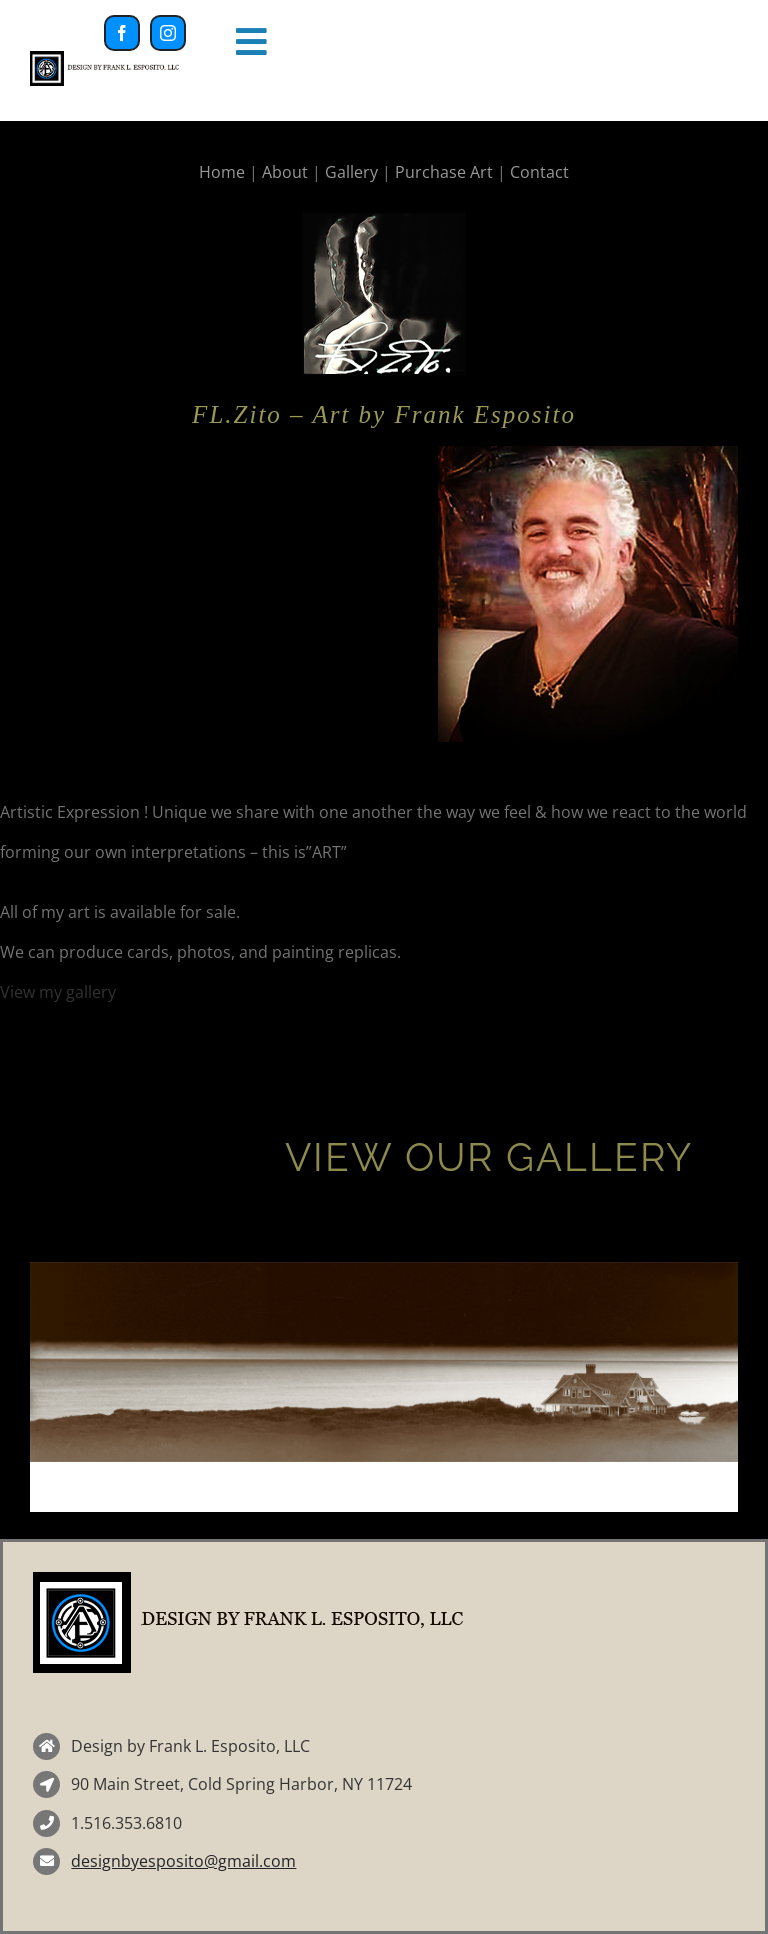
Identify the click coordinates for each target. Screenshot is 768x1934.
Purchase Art (444, 172)
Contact (539, 172)
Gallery (351, 172)
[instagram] (168, 33)
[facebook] (122, 33)
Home (222, 172)
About (285, 172)
